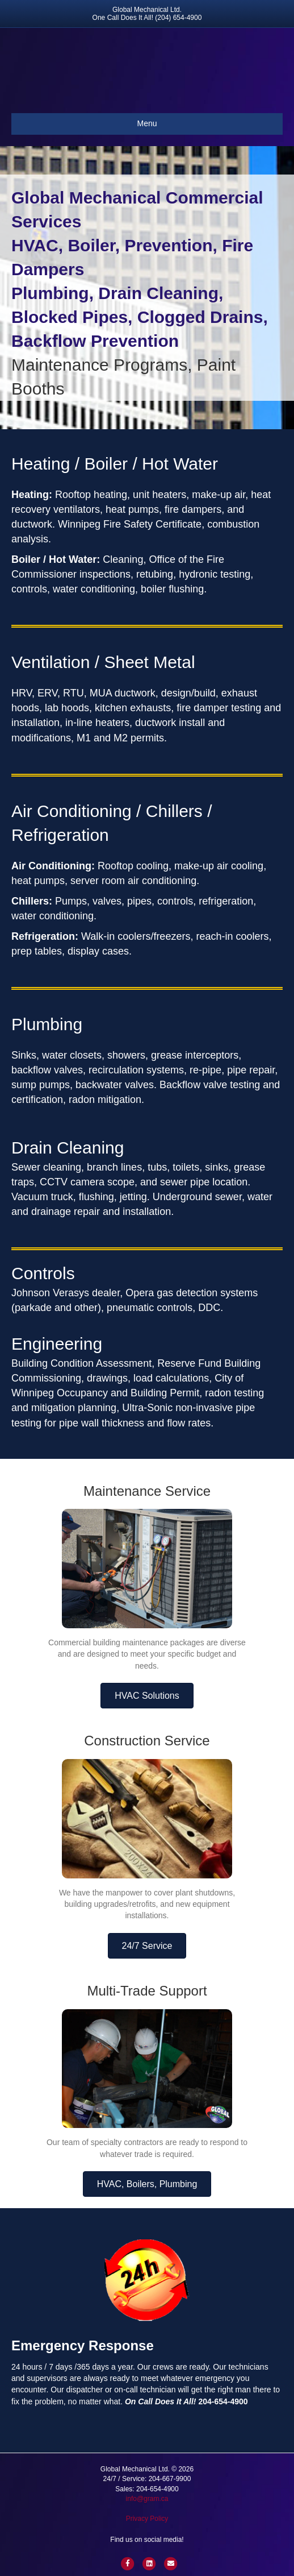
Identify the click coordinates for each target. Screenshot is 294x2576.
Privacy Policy (147, 2519)
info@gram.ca (147, 2499)
